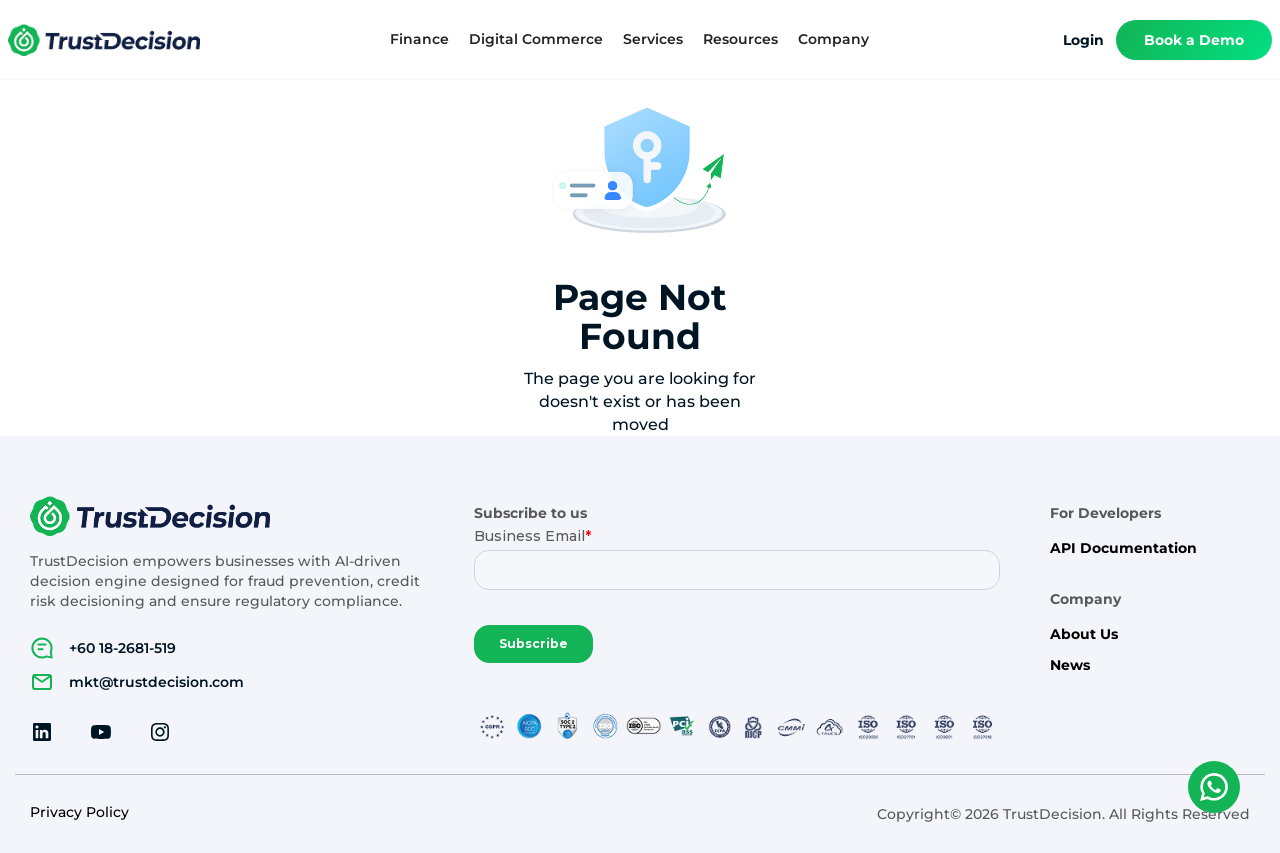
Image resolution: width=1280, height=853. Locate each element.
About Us (1084, 634)
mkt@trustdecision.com (156, 682)
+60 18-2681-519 (122, 648)
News (1070, 665)
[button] (419, 39)
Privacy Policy (79, 812)
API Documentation (1123, 548)
